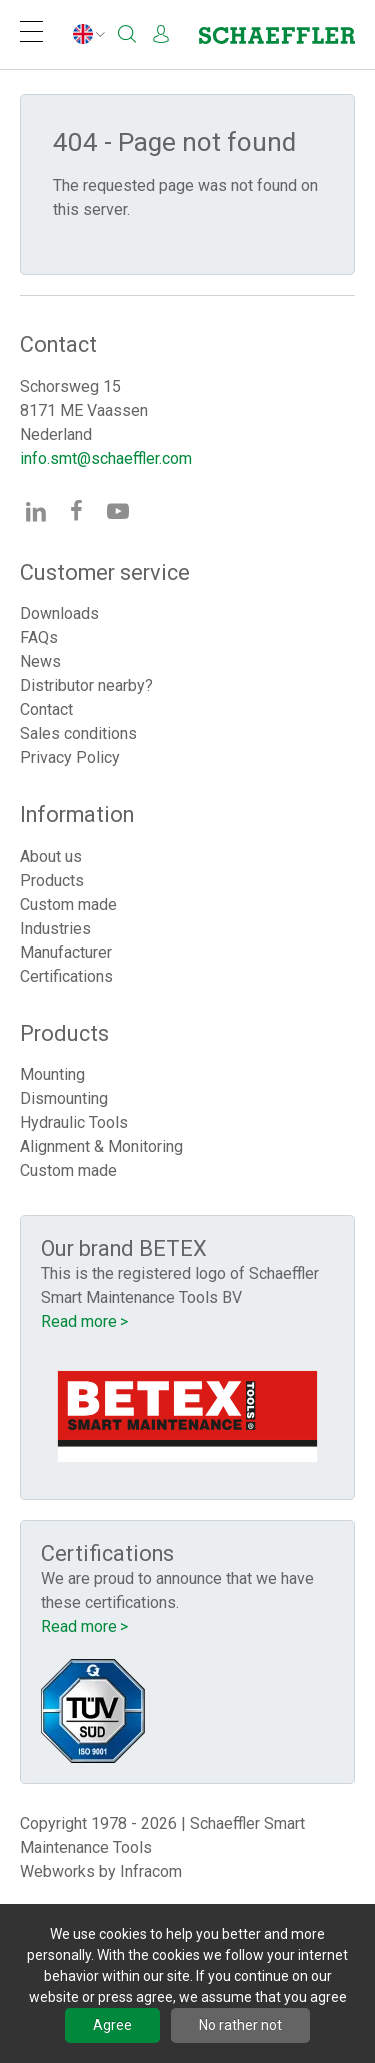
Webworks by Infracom (101, 1871)
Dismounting (64, 1098)
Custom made (68, 904)
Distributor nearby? (86, 685)
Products (52, 880)
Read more (79, 1321)
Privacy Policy (70, 757)
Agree (112, 2025)
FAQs (39, 637)
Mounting (52, 1074)
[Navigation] (31, 34)
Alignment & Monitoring (101, 1146)
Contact (46, 709)
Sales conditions (78, 733)
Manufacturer (66, 952)
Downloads (59, 613)
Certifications (66, 976)
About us (51, 856)
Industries (55, 928)
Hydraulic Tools (74, 1122)
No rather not (240, 2025)
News (40, 661)
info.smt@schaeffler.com (106, 458)
